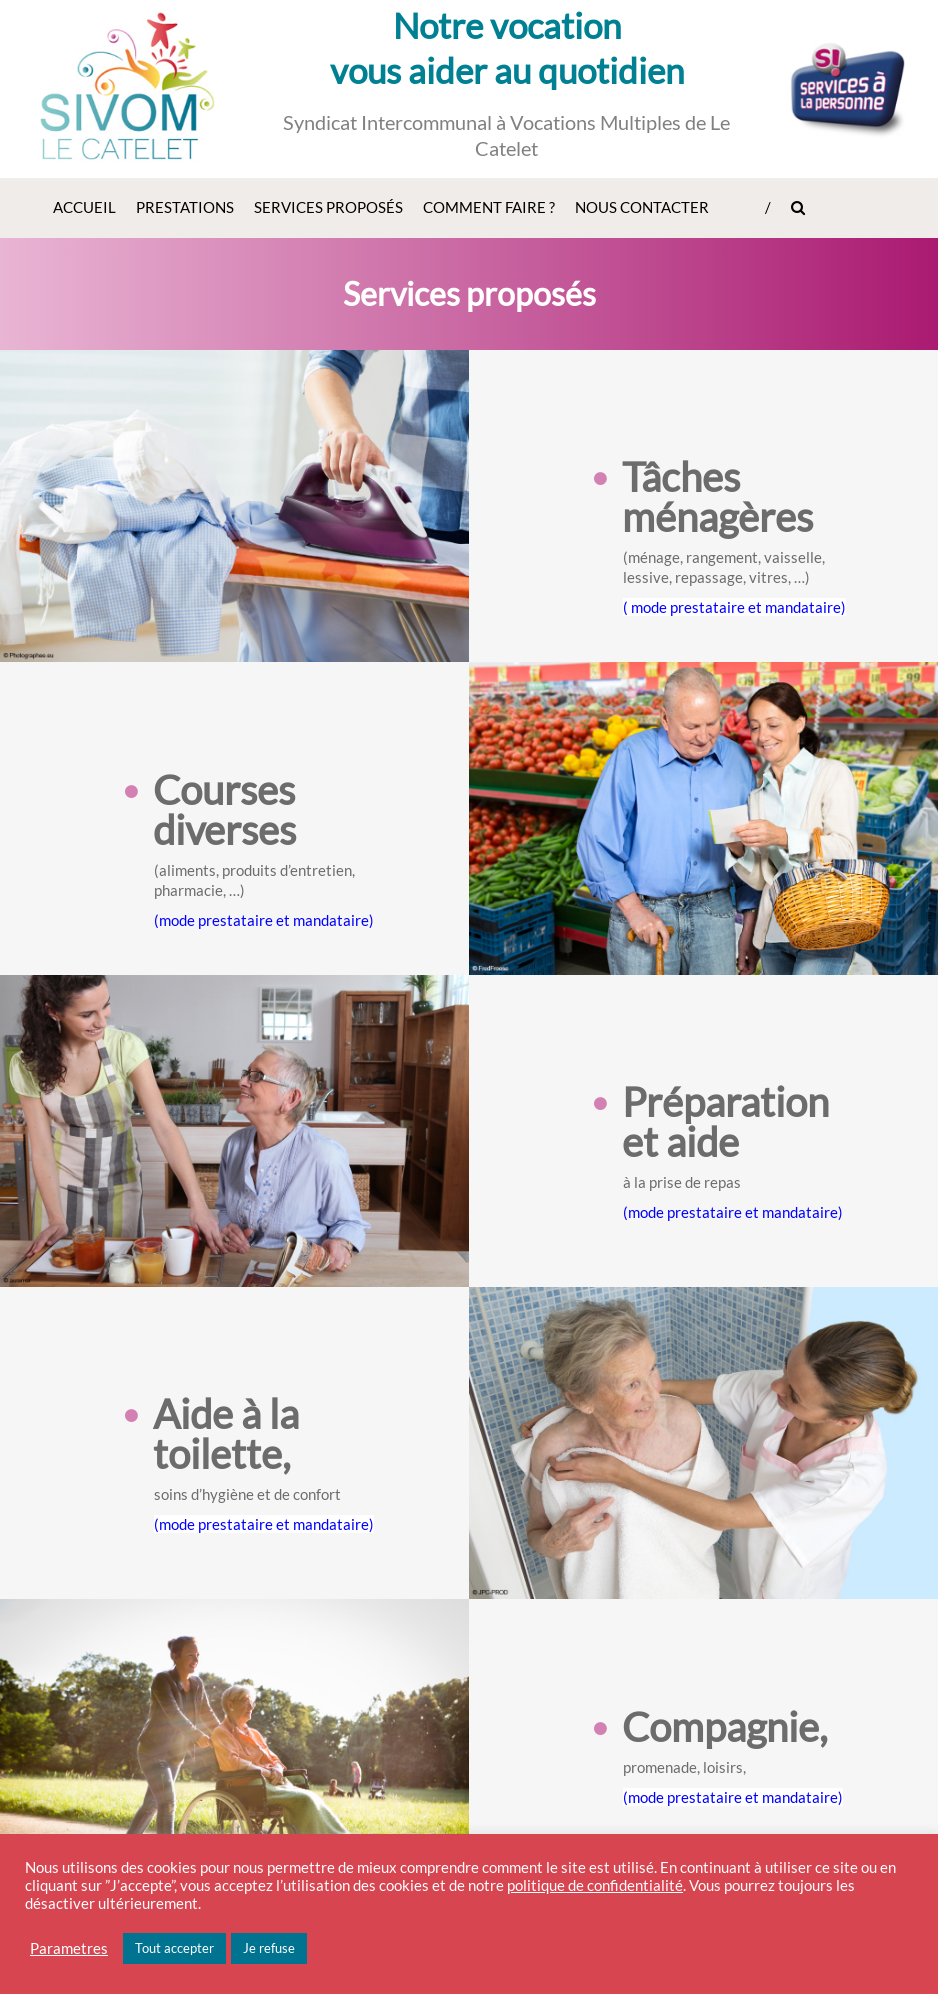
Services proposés (328, 207)
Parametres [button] (69, 1948)
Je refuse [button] (269, 1948)
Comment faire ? (489, 207)
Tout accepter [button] (174, 1948)
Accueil (84, 207)
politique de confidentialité (595, 1885)
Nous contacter (642, 207)
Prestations (185, 207)
